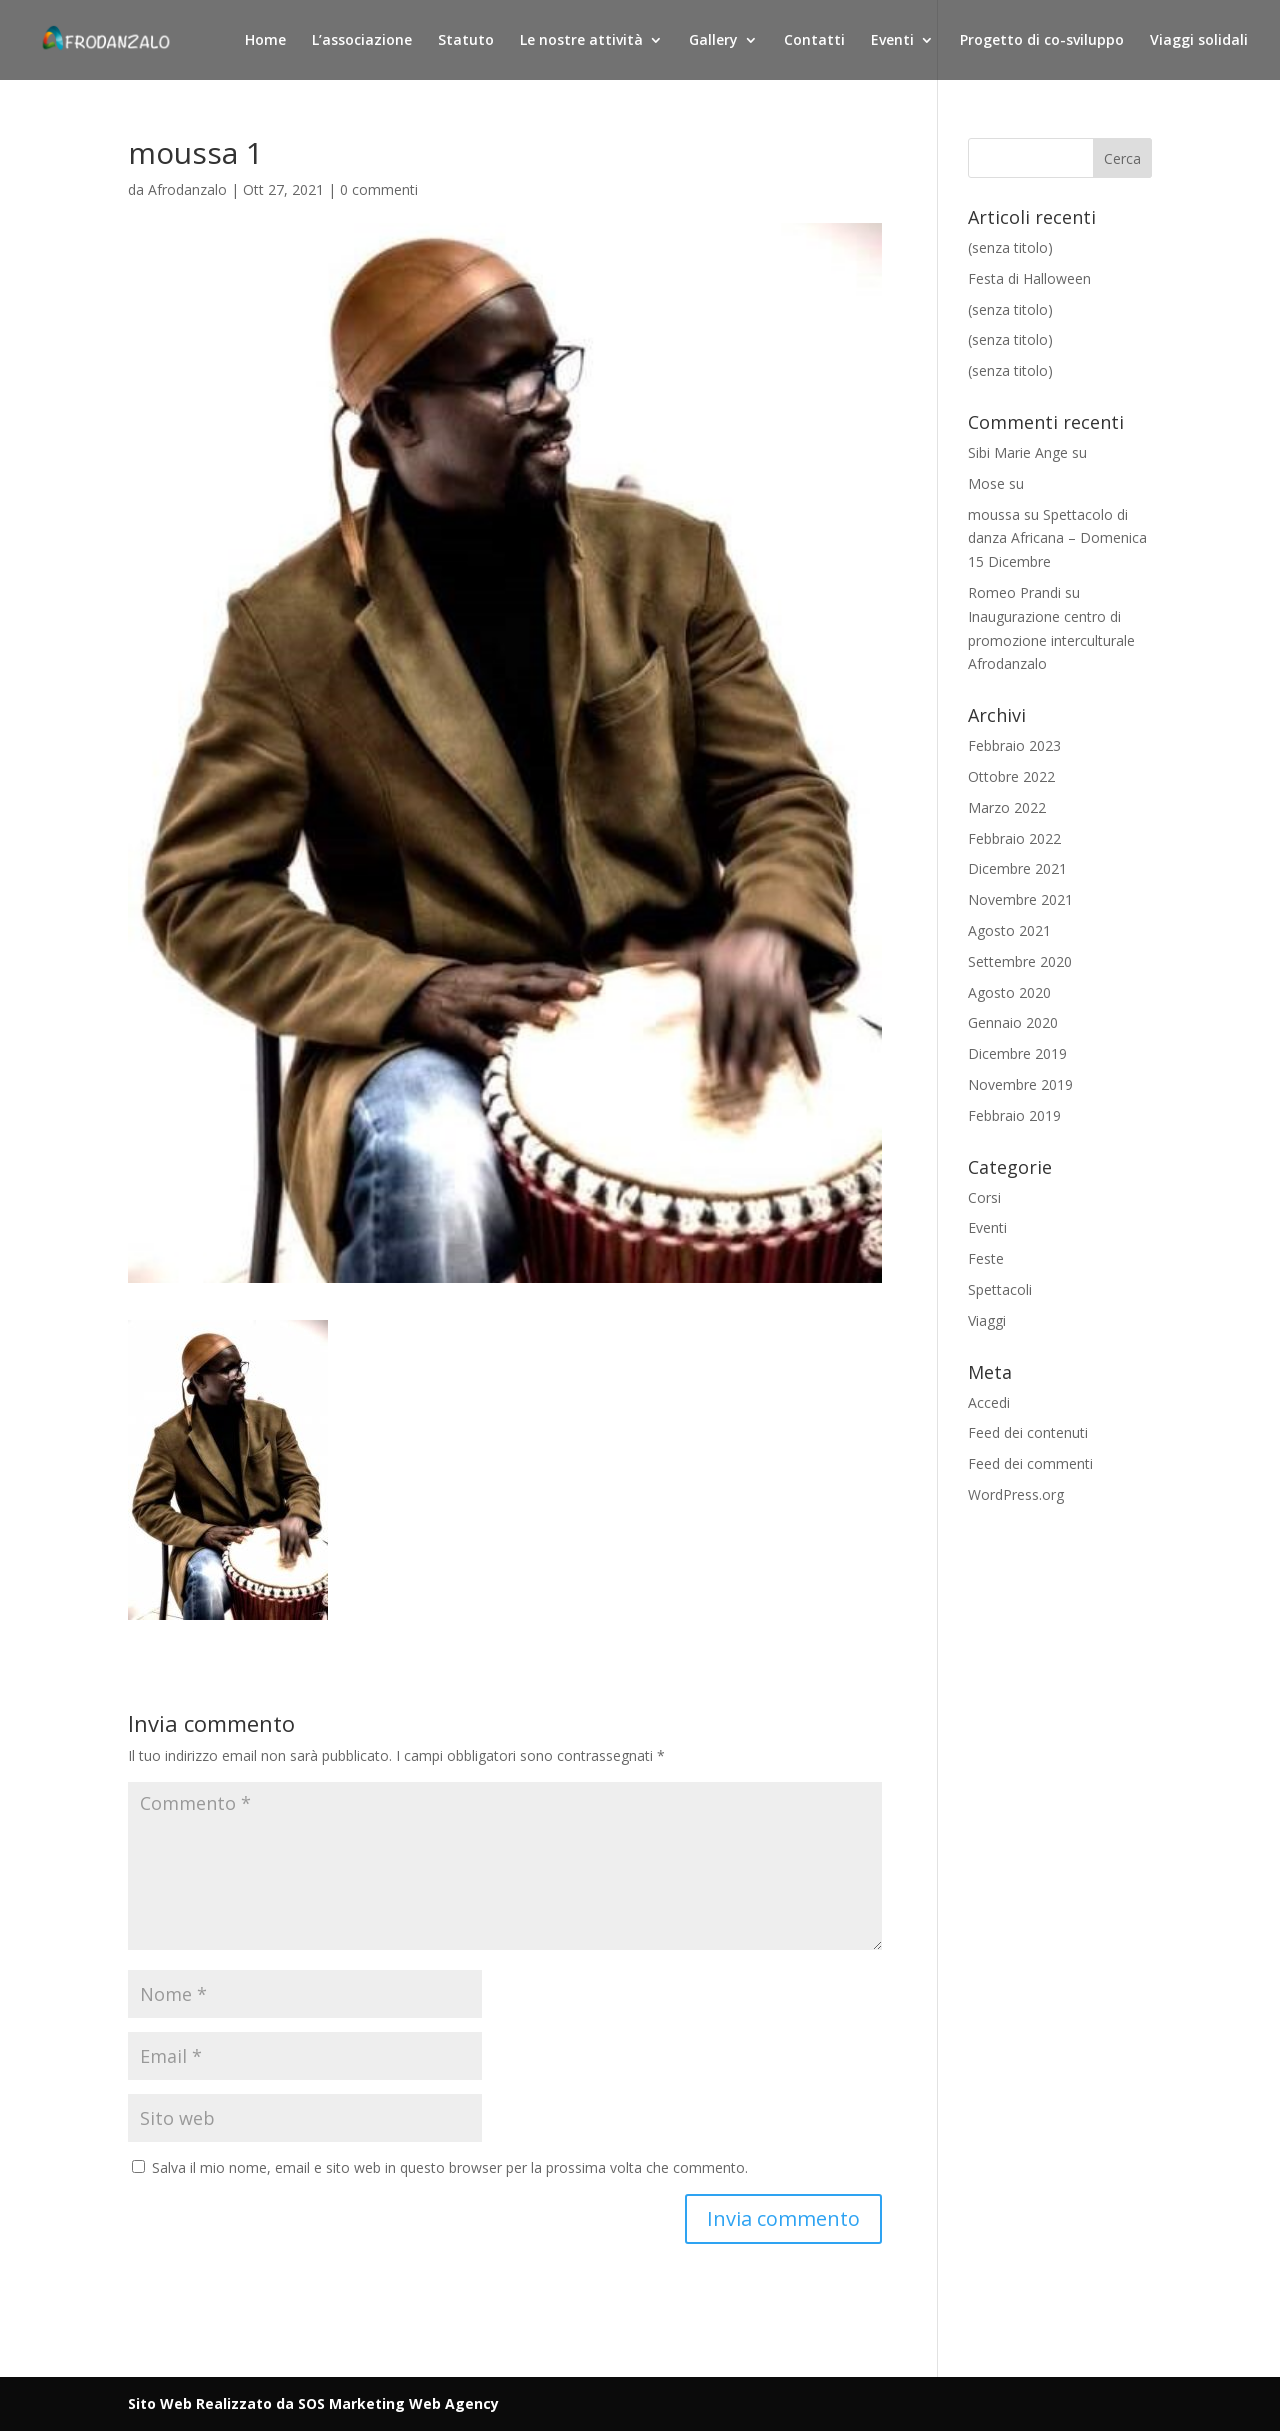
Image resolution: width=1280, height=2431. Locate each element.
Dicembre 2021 (1017, 868)
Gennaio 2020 (1013, 1022)
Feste (986, 1258)
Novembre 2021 (1020, 899)
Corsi (984, 1197)
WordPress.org (1016, 1494)
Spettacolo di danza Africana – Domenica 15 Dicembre (1057, 538)
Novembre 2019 (1020, 1084)
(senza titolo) (1010, 247)
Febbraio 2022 (1014, 838)
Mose (986, 483)
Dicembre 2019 (1017, 1053)
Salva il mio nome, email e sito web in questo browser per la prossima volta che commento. (450, 2167)
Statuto (466, 41)
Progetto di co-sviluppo (1042, 41)
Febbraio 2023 (1014, 745)
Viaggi (987, 1320)
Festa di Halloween (1029, 278)
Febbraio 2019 (1014, 1115)
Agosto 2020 (1009, 992)
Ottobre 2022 (1011, 776)
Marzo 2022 (1007, 807)
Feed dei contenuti (1028, 1432)
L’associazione (362, 41)
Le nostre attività (581, 41)
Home (265, 41)
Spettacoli (1000, 1289)
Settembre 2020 (1020, 961)
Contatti (814, 41)
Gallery (713, 41)
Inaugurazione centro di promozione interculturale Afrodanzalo (1051, 640)
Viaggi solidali (1199, 41)
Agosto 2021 (1009, 930)
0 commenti (379, 189)
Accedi (989, 1402)
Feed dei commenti (1030, 1463)
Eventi (892, 41)
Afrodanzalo (187, 189)
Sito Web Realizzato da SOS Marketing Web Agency (313, 2403)
